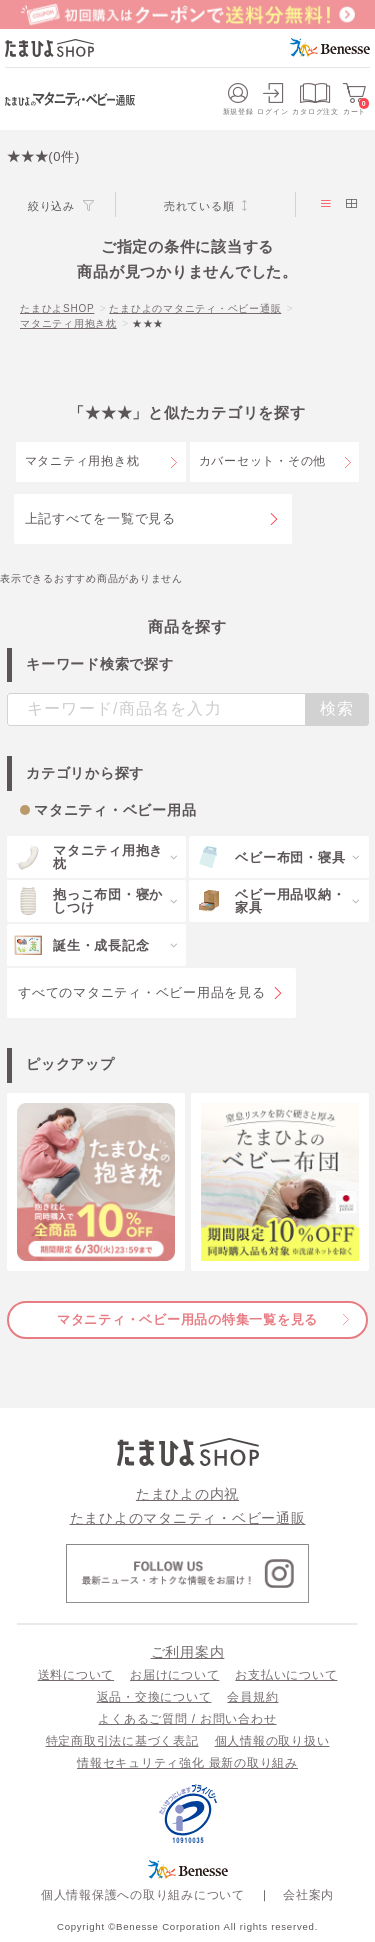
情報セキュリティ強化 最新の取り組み (187, 1763)
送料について (76, 1675)
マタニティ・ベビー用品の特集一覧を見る (187, 1320)
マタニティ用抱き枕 (68, 323)
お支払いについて (286, 1675)
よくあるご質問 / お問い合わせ (187, 1719)
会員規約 (252, 1697)
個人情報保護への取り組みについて (143, 1895)
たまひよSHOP (57, 308)
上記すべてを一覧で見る (100, 518)
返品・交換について (154, 1697)
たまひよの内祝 (187, 1494)
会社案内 (308, 1895)
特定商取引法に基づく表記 (122, 1741)
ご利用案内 (188, 1652)
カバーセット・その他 (263, 461)
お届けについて (174, 1675)
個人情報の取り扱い (272, 1741)
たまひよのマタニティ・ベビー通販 (195, 308)
